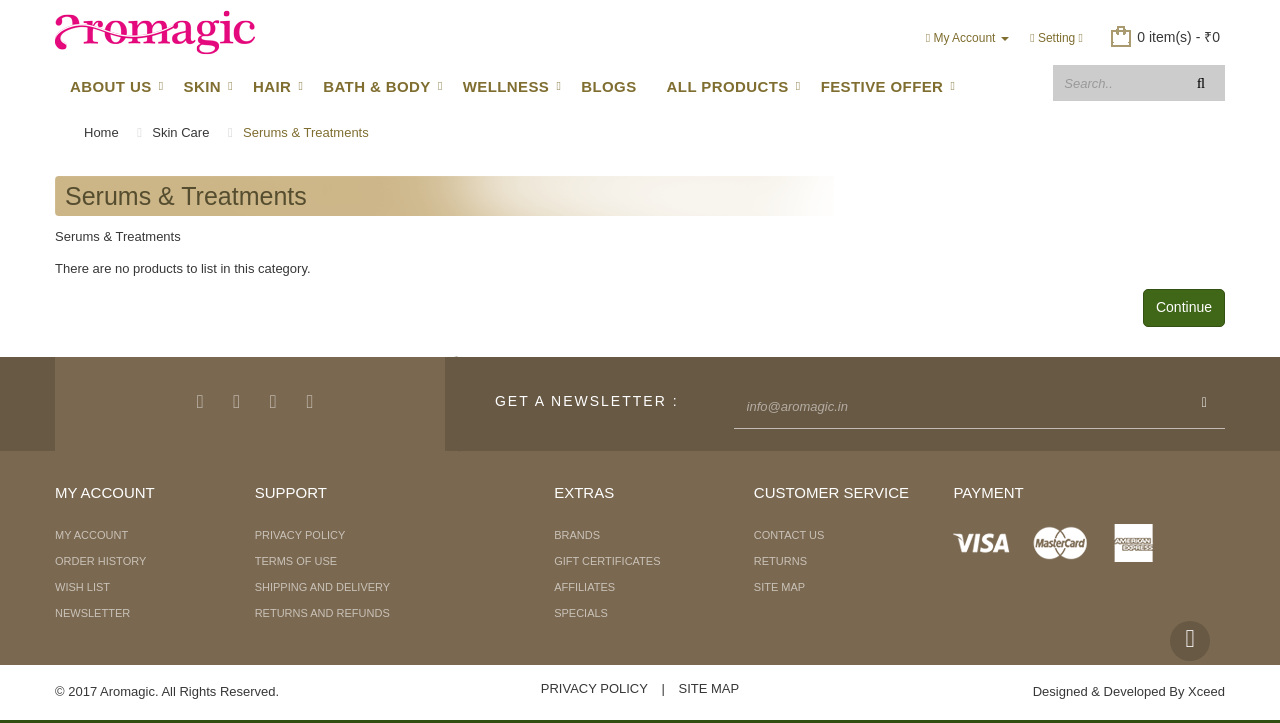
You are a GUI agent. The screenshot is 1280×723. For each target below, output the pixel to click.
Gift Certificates (607, 561)
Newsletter (92, 613)
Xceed (1206, 691)
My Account (91, 535)
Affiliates (584, 587)
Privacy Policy (300, 535)
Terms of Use (296, 561)
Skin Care (180, 132)
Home (101, 132)
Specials (581, 613)
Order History (100, 561)
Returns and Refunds (322, 613)
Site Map (779, 587)
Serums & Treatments (306, 132)
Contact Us (789, 535)
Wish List (82, 587)
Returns (780, 561)
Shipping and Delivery (323, 587)
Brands (577, 535)
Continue (1184, 307)
